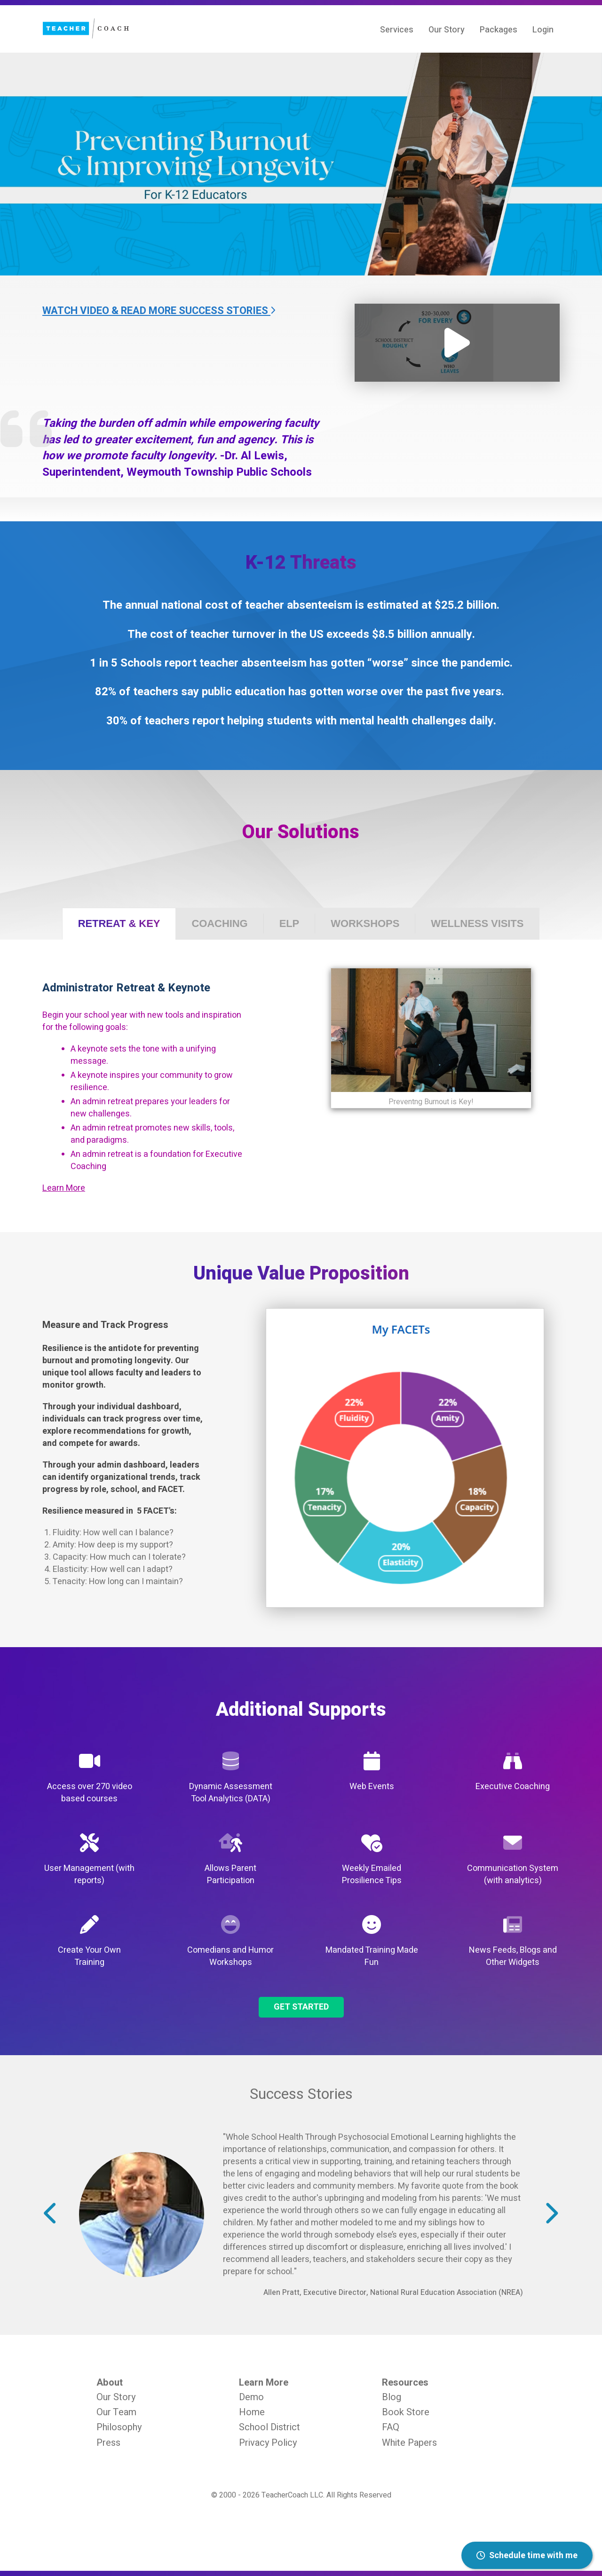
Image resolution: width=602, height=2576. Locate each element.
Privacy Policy (268, 2443)
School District (269, 2427)
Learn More (63, 1188)
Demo (251, 2397)
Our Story (115, 2397)
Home (252, 2412)
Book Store (405, 2412)
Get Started (301, 2007)
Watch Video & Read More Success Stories (159, 311)
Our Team (116, 2412)
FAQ (390, 2427)
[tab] (119, 924)
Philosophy (119, 2427)
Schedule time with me (527, 2555)
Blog (391, 2397)
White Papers (409, 2443)
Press (108, 2443)
